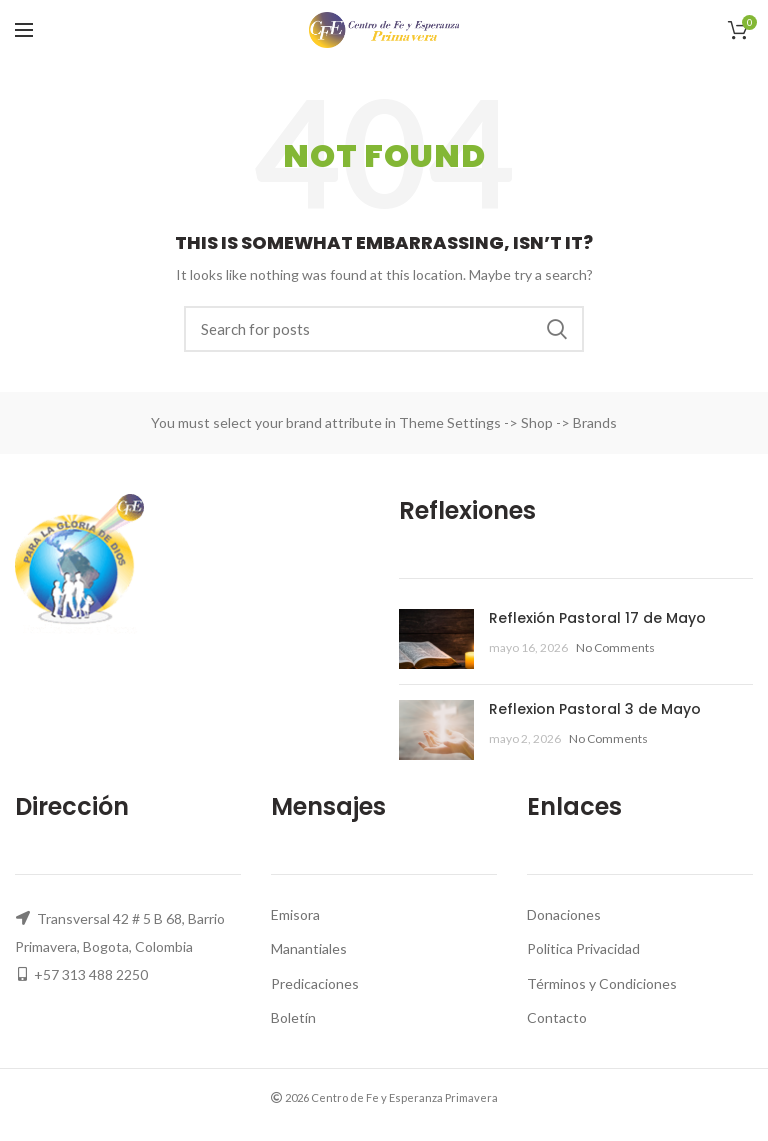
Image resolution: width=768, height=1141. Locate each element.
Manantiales (309, 948)
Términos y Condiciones (602, 983)
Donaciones (564, 914)
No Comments (615, 647)
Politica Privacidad (583, 948)
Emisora (295, 914)
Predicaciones (315, 983)
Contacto (557, 1017)
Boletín (293, 1017)
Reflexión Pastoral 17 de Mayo (597, 618)
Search (557, 329)
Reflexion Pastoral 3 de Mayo (595, 709)
